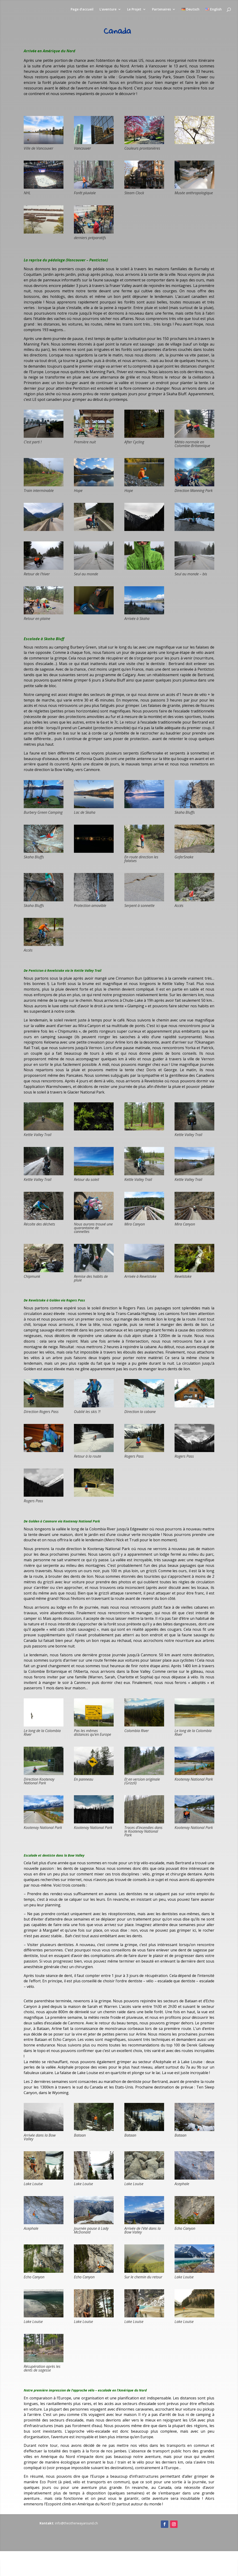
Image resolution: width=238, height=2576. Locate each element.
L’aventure (107, 9)
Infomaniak (95, 2569)
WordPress (53, 2569)
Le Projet (134, 9)
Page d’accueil (82, 9)
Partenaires (161, 9)
